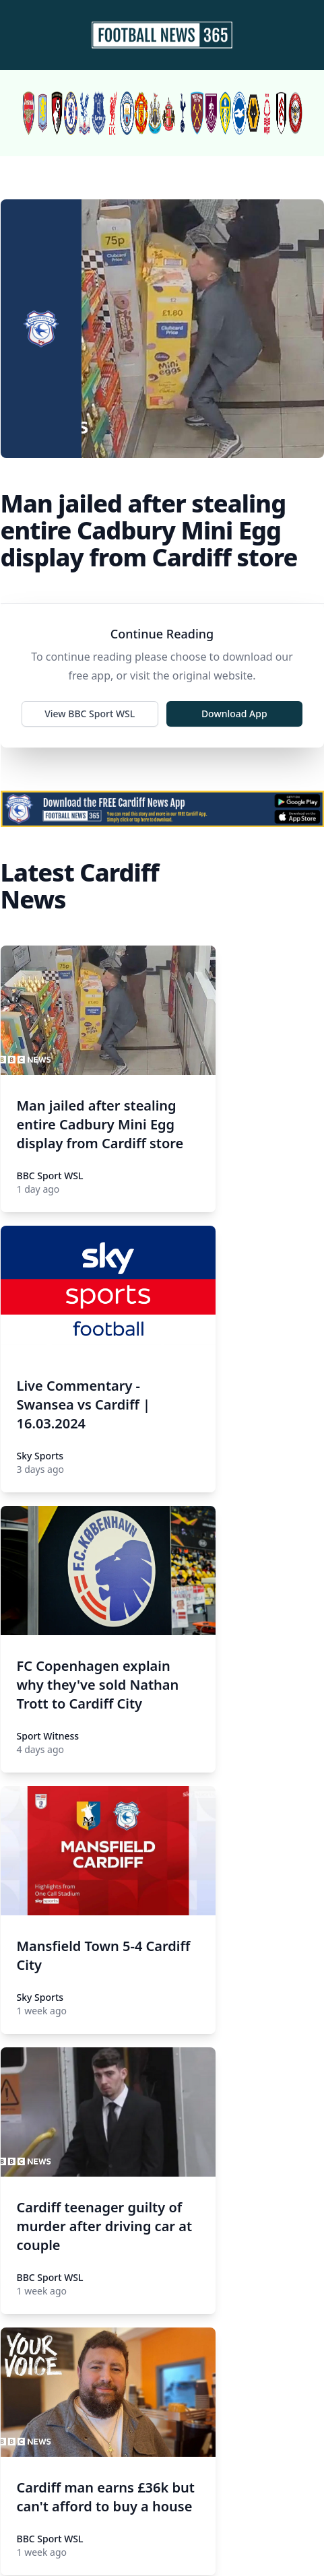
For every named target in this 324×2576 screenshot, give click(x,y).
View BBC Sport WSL (89, 713)
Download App (234, 713)
